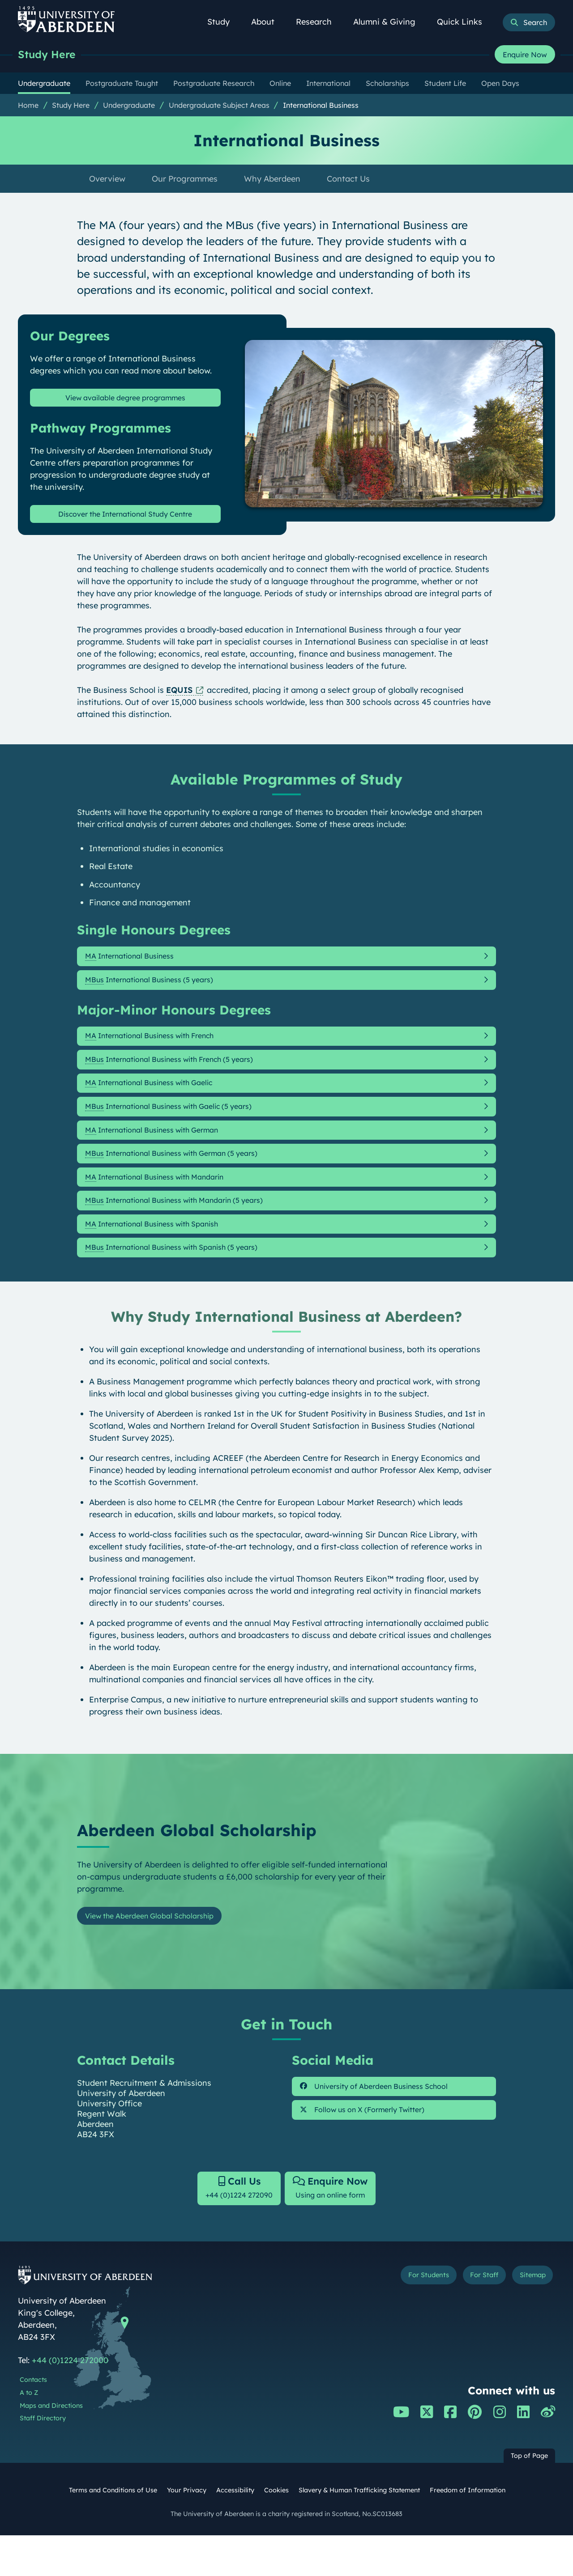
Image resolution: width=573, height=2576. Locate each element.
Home (28, 106)
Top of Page (529, 2497)
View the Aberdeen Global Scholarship (159, 1952)
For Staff (470, 2318)
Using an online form (335, 2227)
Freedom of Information (467, 2531)
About (267, 22)
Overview (107, 179)
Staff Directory (43, 2459)
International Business (321, 106)
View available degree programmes (125, 400)
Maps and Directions (51, 2446)
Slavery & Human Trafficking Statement (359, 2531)
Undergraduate (129, 106)
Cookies (276, 2531)
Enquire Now (525, 55)
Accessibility (235, 2531)
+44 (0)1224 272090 (233, 2227)
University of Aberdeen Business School (385, 2125)
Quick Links (464, 22)
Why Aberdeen (272, 179)
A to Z (29, 2434)
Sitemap (528, 2318)
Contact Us (348, 179)
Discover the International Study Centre (125, 518)
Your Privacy (186, 2531)
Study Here (49, 55)
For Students (404, 2318)
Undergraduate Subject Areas (219, 106)
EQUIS (179, 695)
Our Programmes (185, 179)
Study (223, 22)
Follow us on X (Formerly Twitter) (372, 2151)
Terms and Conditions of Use (113, 2531)
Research (319, 22)
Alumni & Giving (389, 22)
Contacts (33, 2421)
